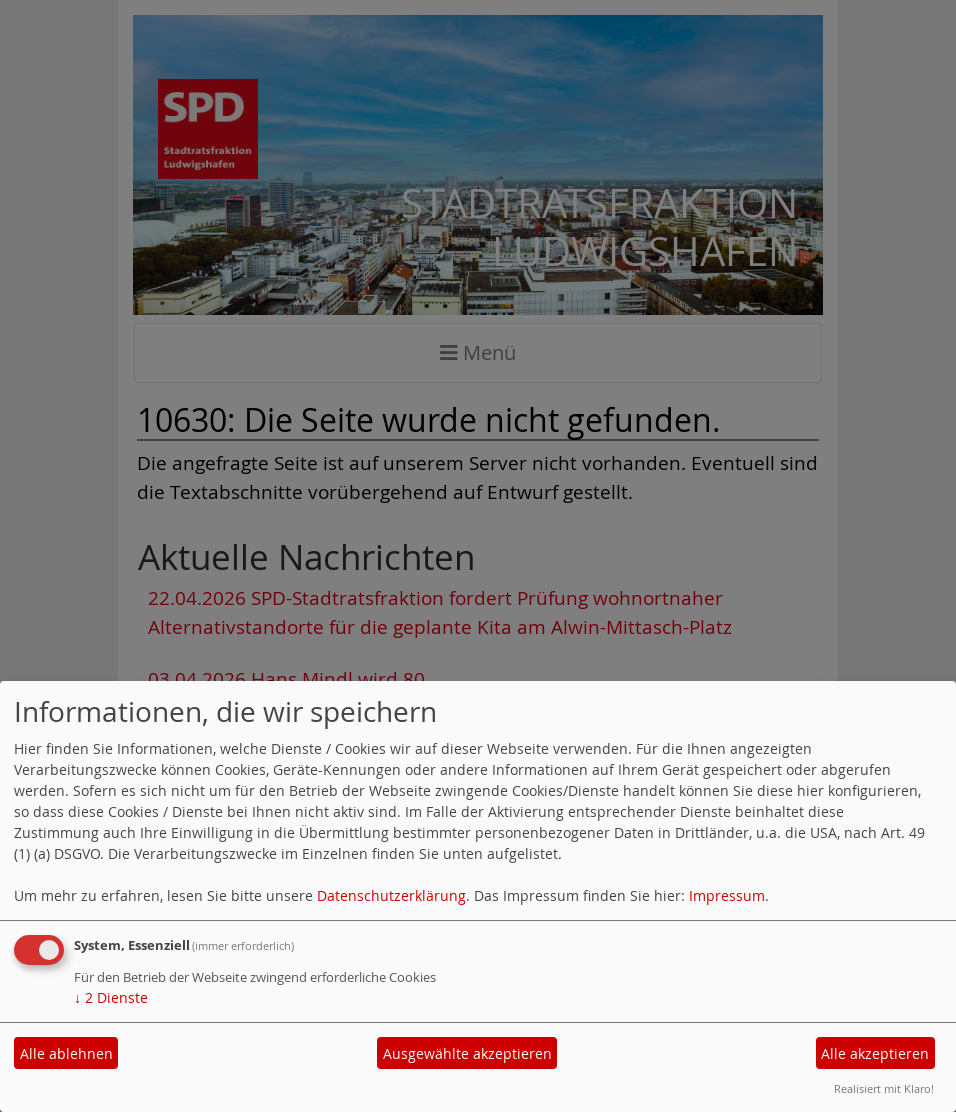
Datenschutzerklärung (391, 895)
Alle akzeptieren (875, 1053)
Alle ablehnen (66, 1053)
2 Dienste (111, 997)
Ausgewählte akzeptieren (467, 1053)
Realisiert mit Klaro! (884, 1088)
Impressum (727, 895)
